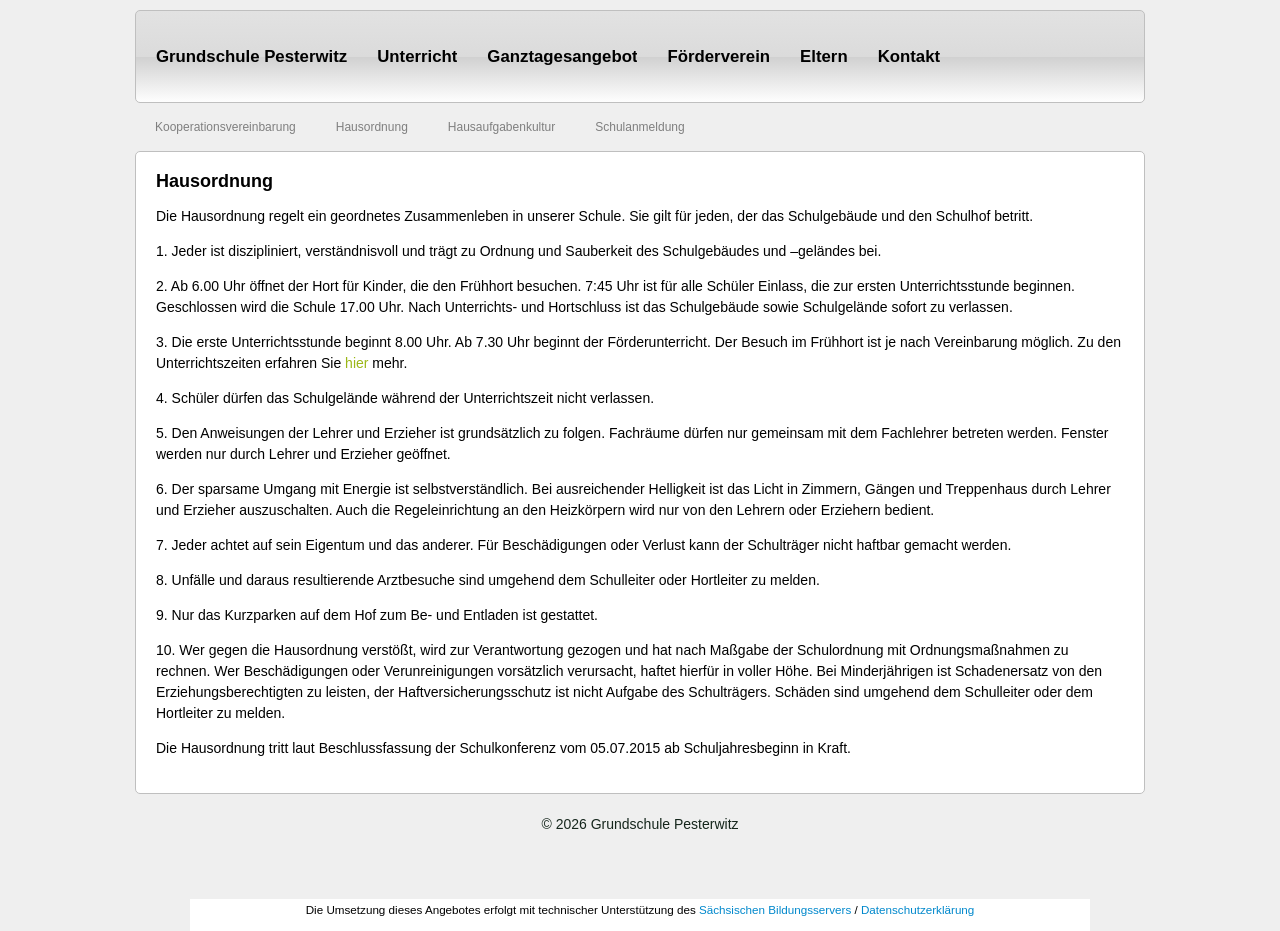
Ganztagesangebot (562, 56)
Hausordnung (372, 127)
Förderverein (718, 56)
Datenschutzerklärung (917, 909)
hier (356, 363)
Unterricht (417, 56)
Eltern (824, 56)
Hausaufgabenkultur (501, 127)
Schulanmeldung (639, 127)
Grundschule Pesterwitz (251, 56)
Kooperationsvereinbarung (225, 127)
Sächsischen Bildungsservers (775, 909)
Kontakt (909, 56)
